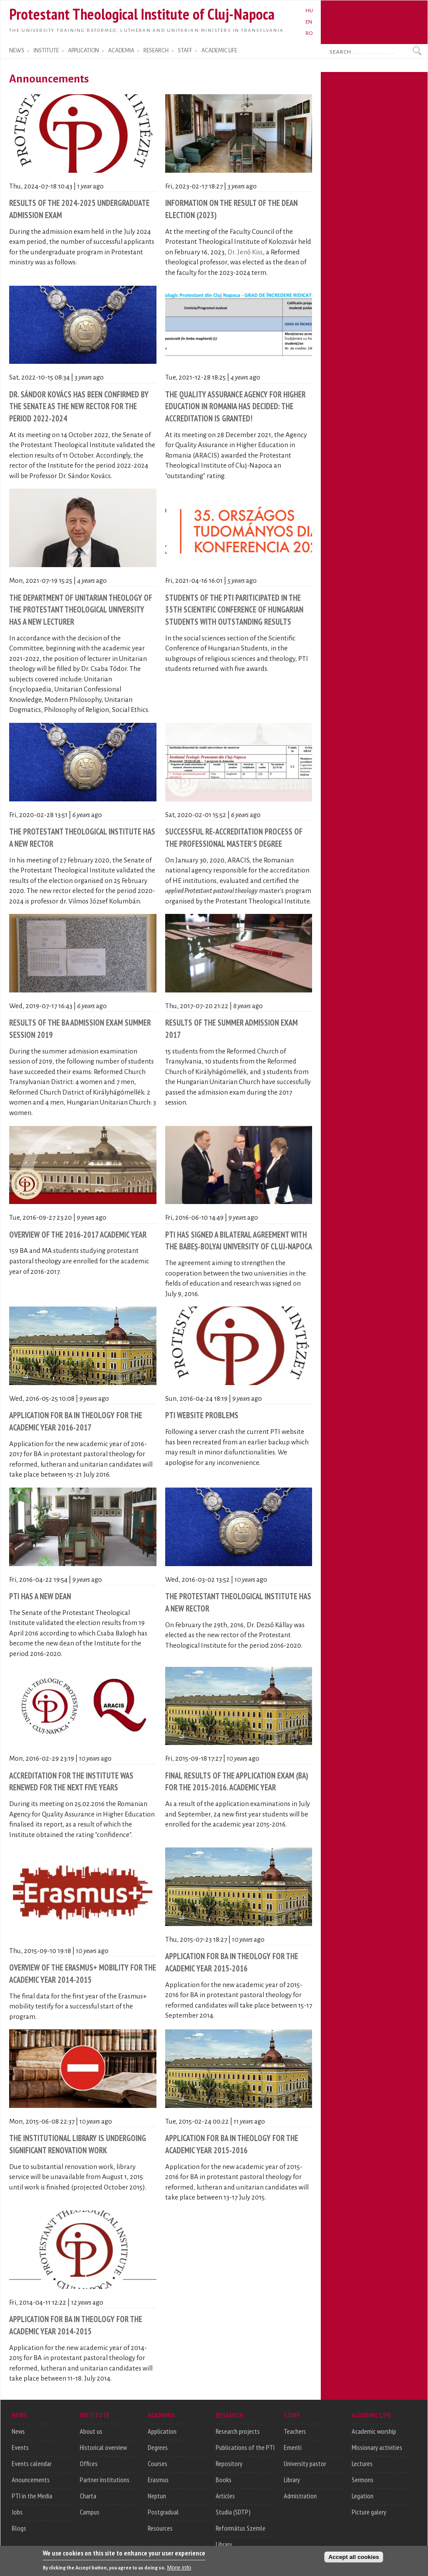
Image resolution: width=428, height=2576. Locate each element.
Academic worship (374, 2431)
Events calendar (31, 2463)
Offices (89, 2463)
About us (91, 2431)
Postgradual (163, 2512)
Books (223, 2479)
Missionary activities (377, 2447)
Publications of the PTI (245, 2447)
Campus (89, 2512)
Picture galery (369, 2512)
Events (20, 2447)
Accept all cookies (353, 2561)
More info (179, 2571)
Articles (225, 2495)
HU (309, 10)
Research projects (238, 2431)
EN (309, 22)
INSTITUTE (46, 51)
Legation (363, 2495)
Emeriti (293, 2447)
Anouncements (31, 2479)
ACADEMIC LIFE (219, 51)
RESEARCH (156, 51)
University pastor (305, 2463)
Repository (229, 2463)
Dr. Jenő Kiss (245, 252)
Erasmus (158, 2479)
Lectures (362, 2463)
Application (162, 2431)
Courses (157, 2463)
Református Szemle (240, 2528)
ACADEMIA (121, 51)
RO (309, 33)
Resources (160, 2528)
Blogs (19, 2528)
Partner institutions (104, 2479)
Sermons (363, 2479)
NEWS (16, 51)
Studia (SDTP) (233, 2512)
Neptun (157, 2495)
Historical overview (103, 2447)
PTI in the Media (32, 2495)
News (18, 2431)
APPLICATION (83, 51)
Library (224, 2544)
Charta (88, 2495)
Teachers (295, 2431)
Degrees (158, 2447)
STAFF (185, 51)
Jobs (17, 2512)
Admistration (300, 2495)
